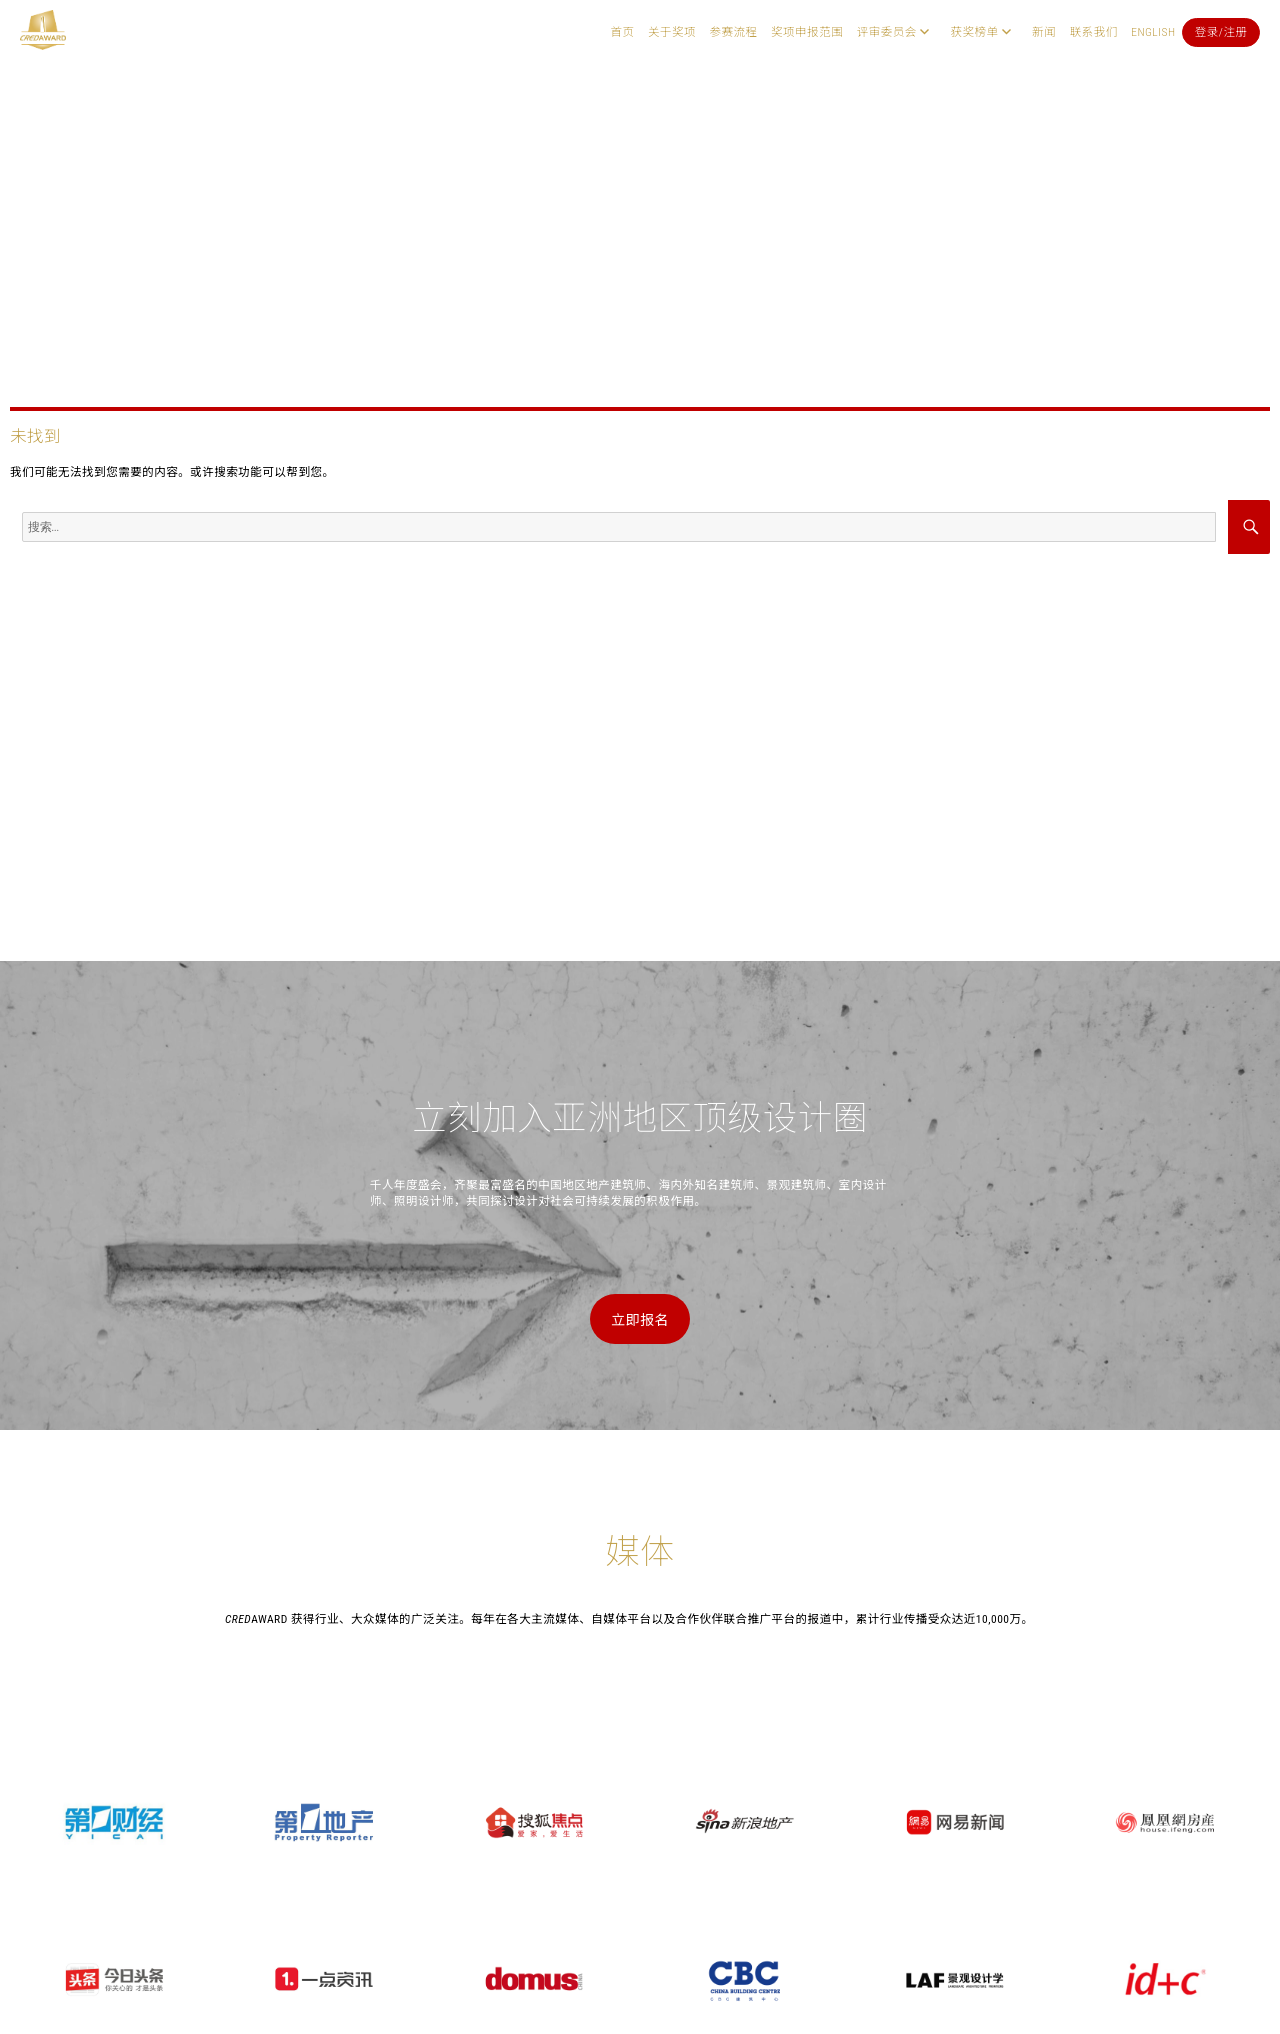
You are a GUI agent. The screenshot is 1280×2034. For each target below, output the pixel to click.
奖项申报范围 (807, 32)
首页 (622, 32)
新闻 (1044, 32)
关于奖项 (672, 32)
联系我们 (1094, 32)
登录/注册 (1221, 32)
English (1153, 32)
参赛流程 (734, 32)
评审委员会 (887, 32)
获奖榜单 (974, 32)
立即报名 (640, 1320)
